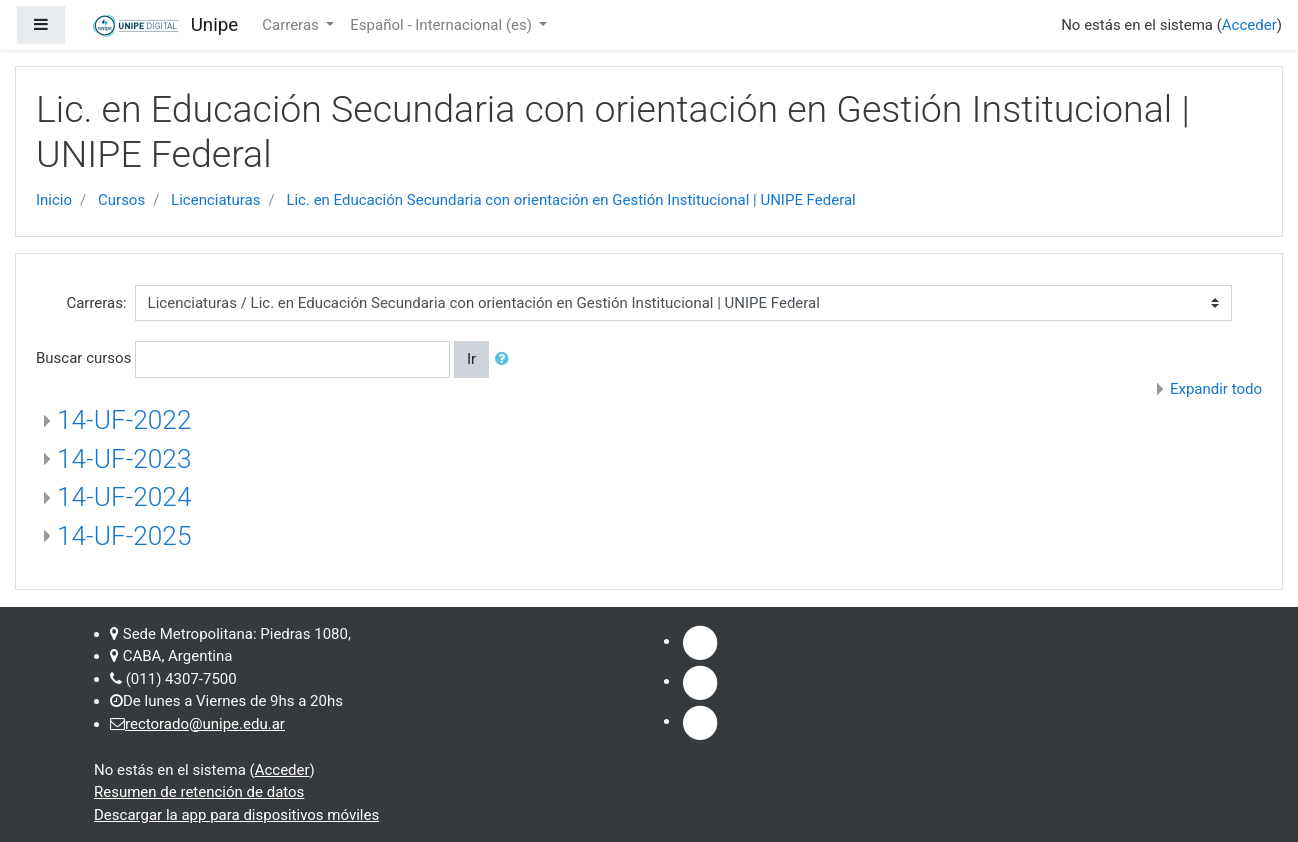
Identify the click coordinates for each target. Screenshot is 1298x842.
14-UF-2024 (124, 497)
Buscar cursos (83, 358)
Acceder (1249, 25)
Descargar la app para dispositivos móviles (236, 815)
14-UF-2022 (124, 420)
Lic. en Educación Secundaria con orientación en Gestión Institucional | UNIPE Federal (570, 200)
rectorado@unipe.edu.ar (205, 724)
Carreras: (96, 303)
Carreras (292, 25)
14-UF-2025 (124, 536)
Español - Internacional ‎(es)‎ (442, 25)
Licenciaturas (215, 200)
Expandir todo (1216, 389)
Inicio (54, 200)
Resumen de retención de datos (199, 792)
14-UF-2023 (124, 459)
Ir (471, 359)
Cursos (121, 200)
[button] (506, 359)
